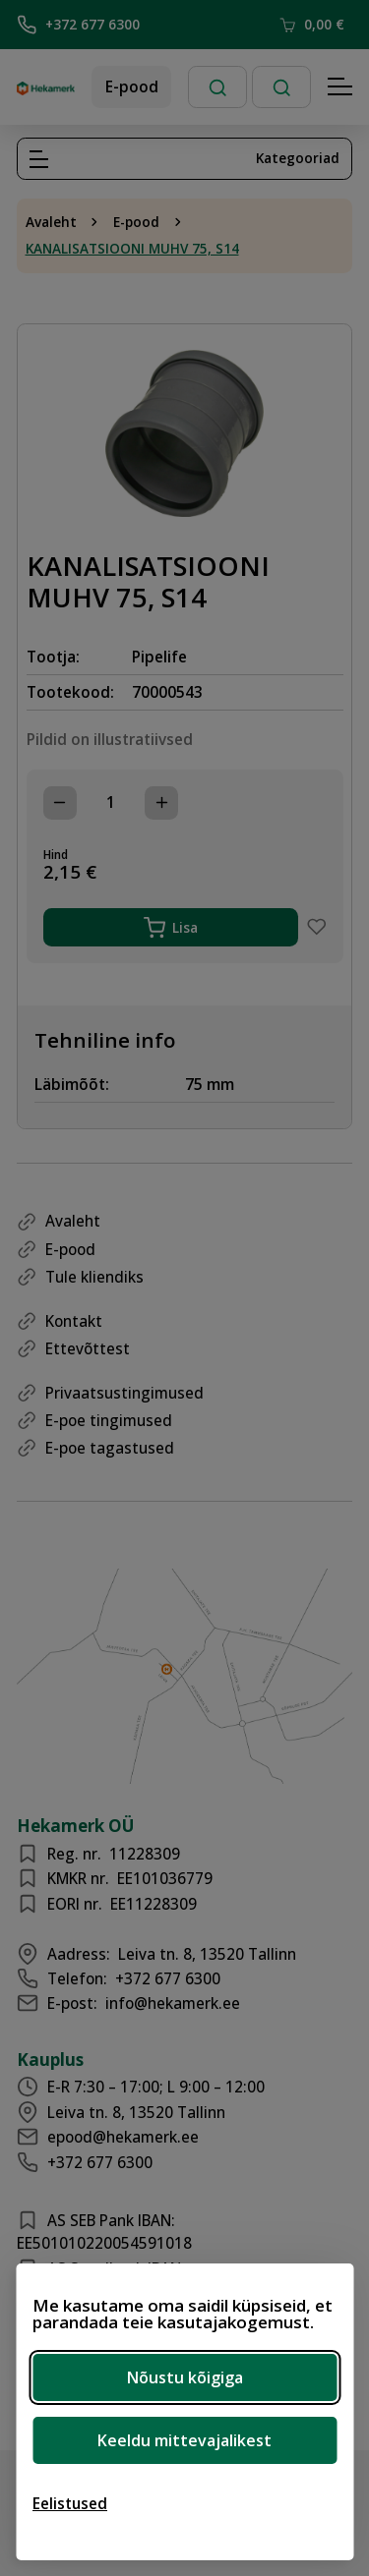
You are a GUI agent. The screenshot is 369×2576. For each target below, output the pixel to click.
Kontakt (73, 1321)
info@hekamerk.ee (172, 2003)
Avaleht (51, 222)
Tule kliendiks (94, 1277)
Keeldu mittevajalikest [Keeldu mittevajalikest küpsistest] (184, 2440)
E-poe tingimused (108, 1420)
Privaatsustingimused (124, 1392)
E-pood (131, 86)
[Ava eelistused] (69, 2503)
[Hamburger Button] (340, 87)
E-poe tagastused (109, 1448)
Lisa (171, 928)
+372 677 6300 (78, 24)
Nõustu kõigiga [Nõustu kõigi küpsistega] (185, 2377)
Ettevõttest (87, 1348)
